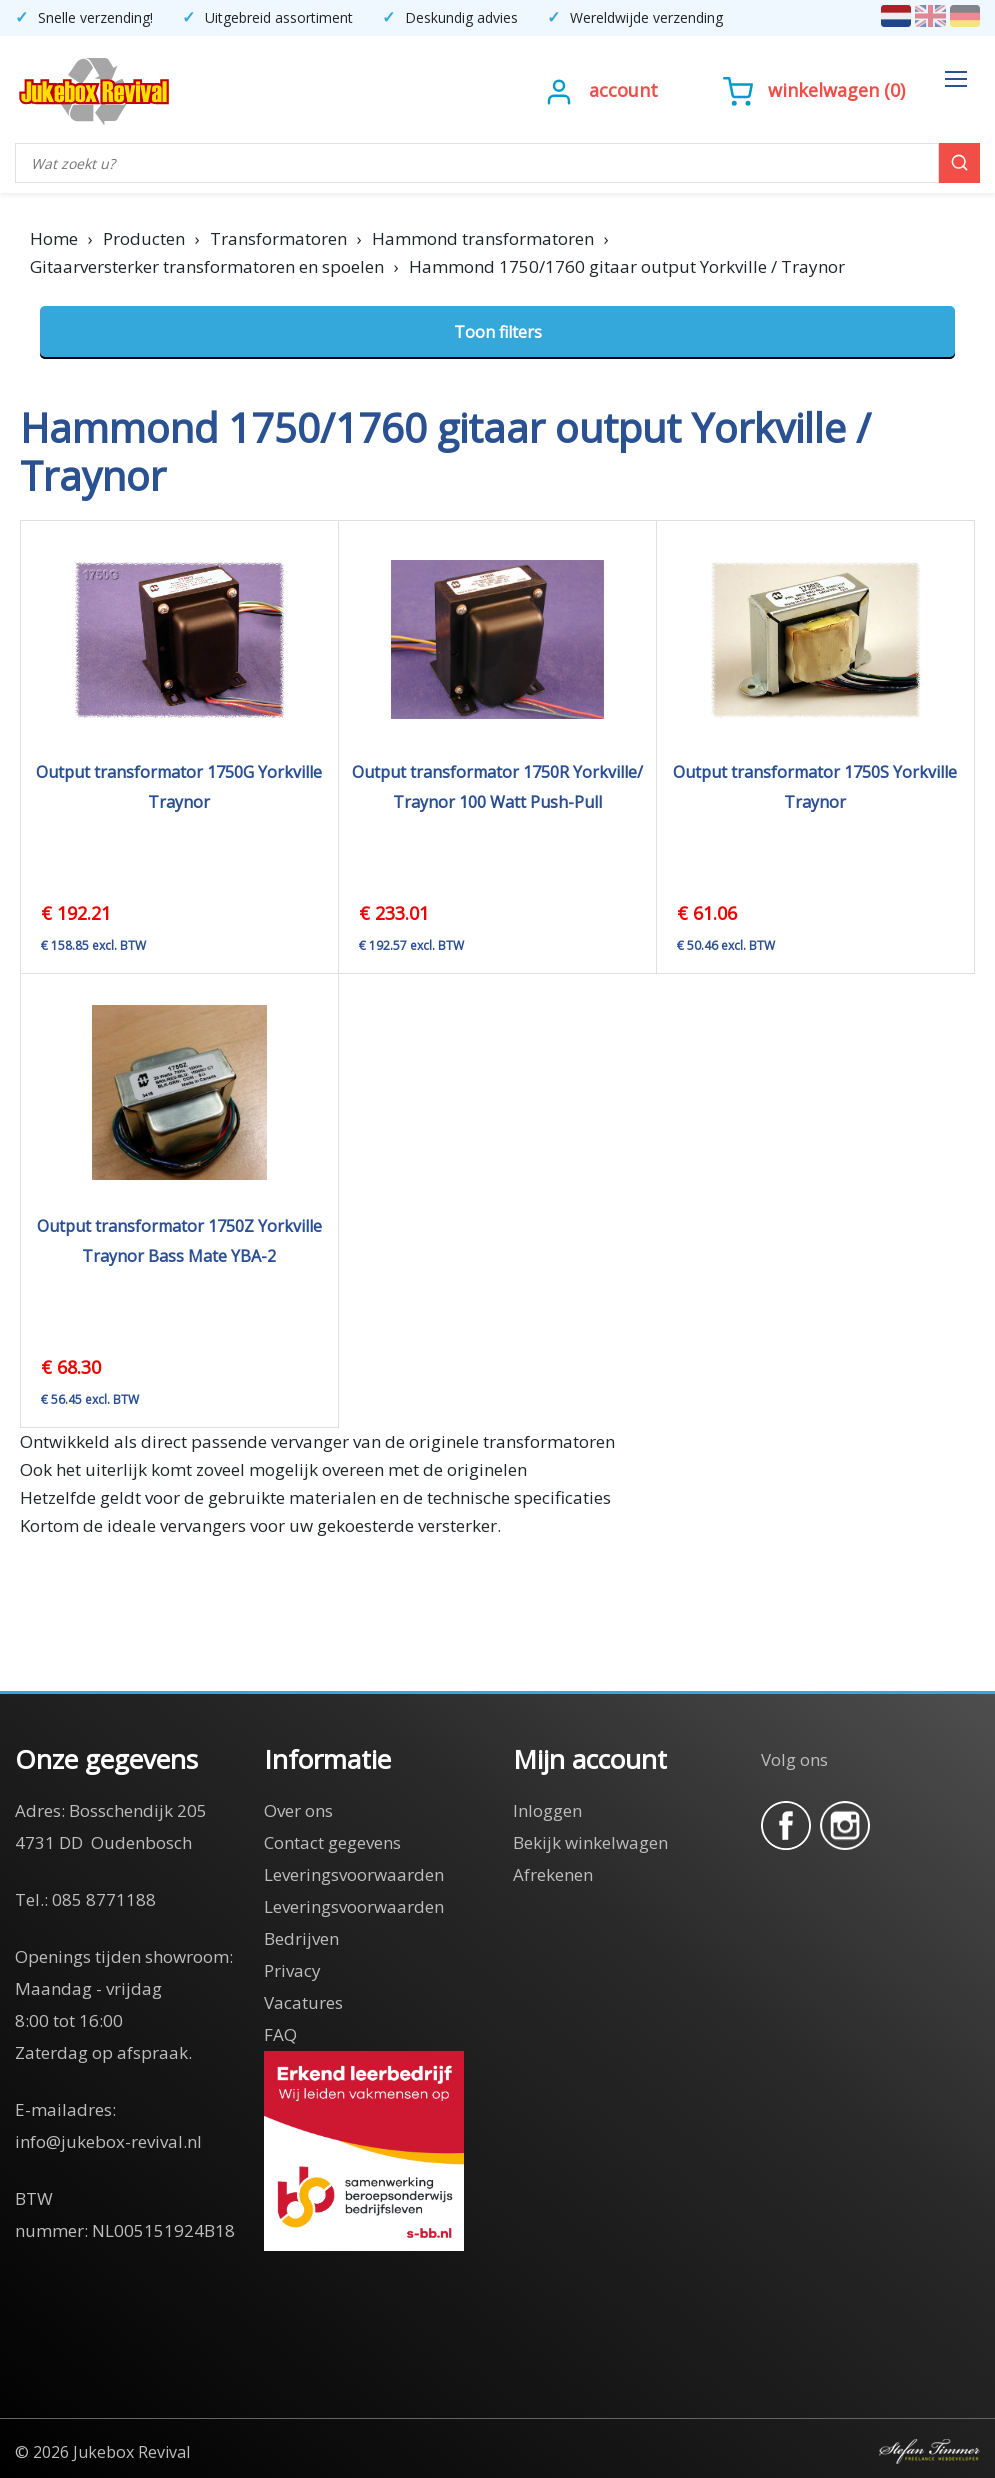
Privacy (292, 1970)
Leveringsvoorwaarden (354, 1874)
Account (623, 90)
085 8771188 (104, 1899)
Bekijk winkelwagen (590, 1842)
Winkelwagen (823, 90)
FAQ (280, 2034)
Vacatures (303, 2002)
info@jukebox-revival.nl (108, 2141)
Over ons (298, 1810)
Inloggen (547, 1810)
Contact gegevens (332, 1842)
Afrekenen (553, 1874)
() (814, 90)
